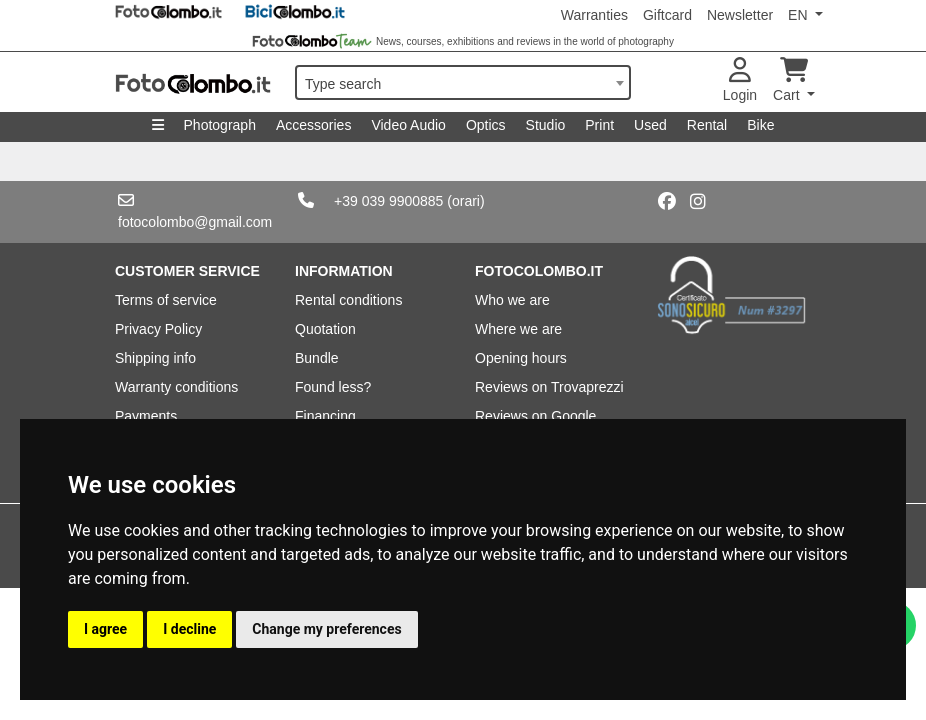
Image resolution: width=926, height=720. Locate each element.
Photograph (220, 125)
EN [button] (799, 15)
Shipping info (155, 358)
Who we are (512, 300)
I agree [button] (105, 629)
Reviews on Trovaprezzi (549, 387)
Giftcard (667, 15)
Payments (146, 416)
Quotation (325, 329)
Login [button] (740, 80)
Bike (760, 125)
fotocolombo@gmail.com (195, 222)
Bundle (317, 358)
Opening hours (521, 358)
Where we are (518, 329)
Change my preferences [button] (326, 629)
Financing (325, 416)
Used (650, 125)
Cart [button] (790, 80)
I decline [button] (189, 629)
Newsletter (740, 15)
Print (599, 125)
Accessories (313, 125)
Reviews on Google (535, 416)
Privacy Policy (158, 329)
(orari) (465, 201)
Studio (546, 125)
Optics (486, 125)
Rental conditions (348, 300)
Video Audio (408, 125)
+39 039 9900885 (388, 201)
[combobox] (463, 82)
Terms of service (166, 300)
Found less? (333, 387)
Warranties (594, 15)
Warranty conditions (176, 387)
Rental (707, 125)
